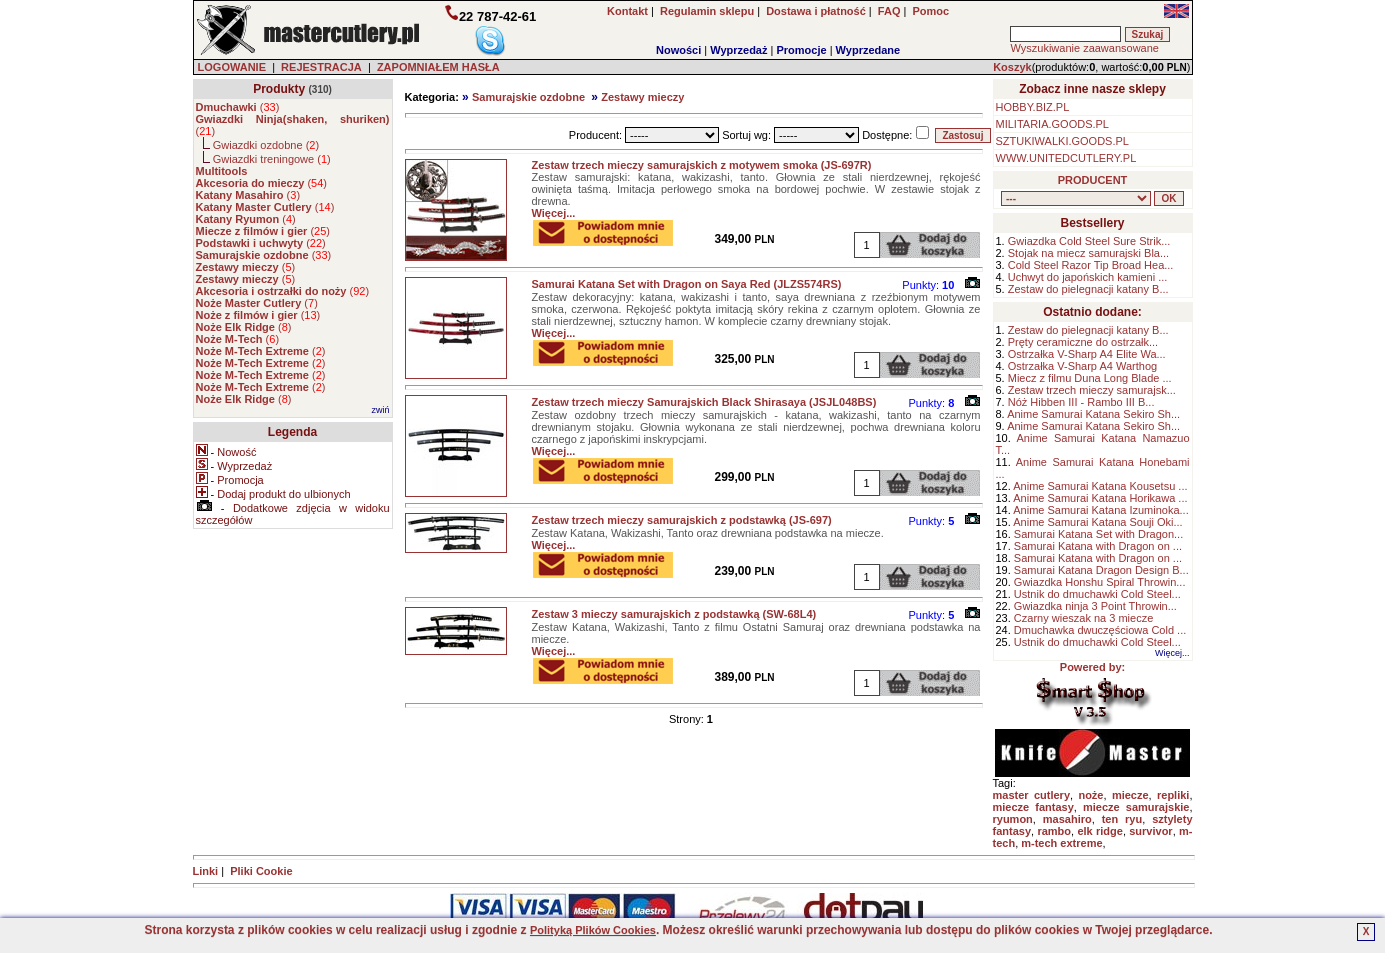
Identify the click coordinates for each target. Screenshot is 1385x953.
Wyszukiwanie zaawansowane (1084, 48)
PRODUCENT (1093, 180)
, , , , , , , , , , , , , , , (1076, 198)
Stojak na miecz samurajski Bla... (1088, 253)
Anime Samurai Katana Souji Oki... (1097, 522)
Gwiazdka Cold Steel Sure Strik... (1089, 241)
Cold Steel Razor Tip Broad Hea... (1091, 265)
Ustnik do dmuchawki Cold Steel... (1097, 594)
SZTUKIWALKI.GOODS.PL (1062, 141)
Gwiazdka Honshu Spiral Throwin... (1100, 582)
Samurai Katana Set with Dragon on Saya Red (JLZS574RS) (687, 284)
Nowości (678, 50)
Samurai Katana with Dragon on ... (1098, 546)
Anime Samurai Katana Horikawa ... (1100, 498)
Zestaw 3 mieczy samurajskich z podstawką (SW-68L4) (674, 614)
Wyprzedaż (738, 50)
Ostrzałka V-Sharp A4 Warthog (1082, 366)
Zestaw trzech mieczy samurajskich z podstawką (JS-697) (682, 520)
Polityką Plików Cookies (593, 930)
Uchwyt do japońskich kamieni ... (1088, 277)
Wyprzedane (868, 50)
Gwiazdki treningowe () (272, 159)
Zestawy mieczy (642, 97)
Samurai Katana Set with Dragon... (1098, 534)
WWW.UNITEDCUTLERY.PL (1066, 158)
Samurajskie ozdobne (528, 97)
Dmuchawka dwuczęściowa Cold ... (1100, 630)
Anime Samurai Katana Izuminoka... (1100, 510)
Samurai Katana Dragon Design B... (1101, 570)
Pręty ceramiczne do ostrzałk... (1083, 342)
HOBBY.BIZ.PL (1033, 107)
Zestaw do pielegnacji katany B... (1088, 289)
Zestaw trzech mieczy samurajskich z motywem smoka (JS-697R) (702, 165)
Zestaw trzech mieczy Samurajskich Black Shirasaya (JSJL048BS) (704, 402)
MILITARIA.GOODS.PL (1053, 124)
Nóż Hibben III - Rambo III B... (1081, 402)
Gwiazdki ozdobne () (266, 145)
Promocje (801, 50)
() (238, 107)
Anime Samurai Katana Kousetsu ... (1100, 486)
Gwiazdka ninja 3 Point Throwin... (1095, 606)
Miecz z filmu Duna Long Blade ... (1090, 378)
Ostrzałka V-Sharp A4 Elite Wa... (1087, 354)
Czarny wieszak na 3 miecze (1083, 618)
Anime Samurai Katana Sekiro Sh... (1093, 414)
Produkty (279, 89)
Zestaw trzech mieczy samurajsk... (1092, 390)
